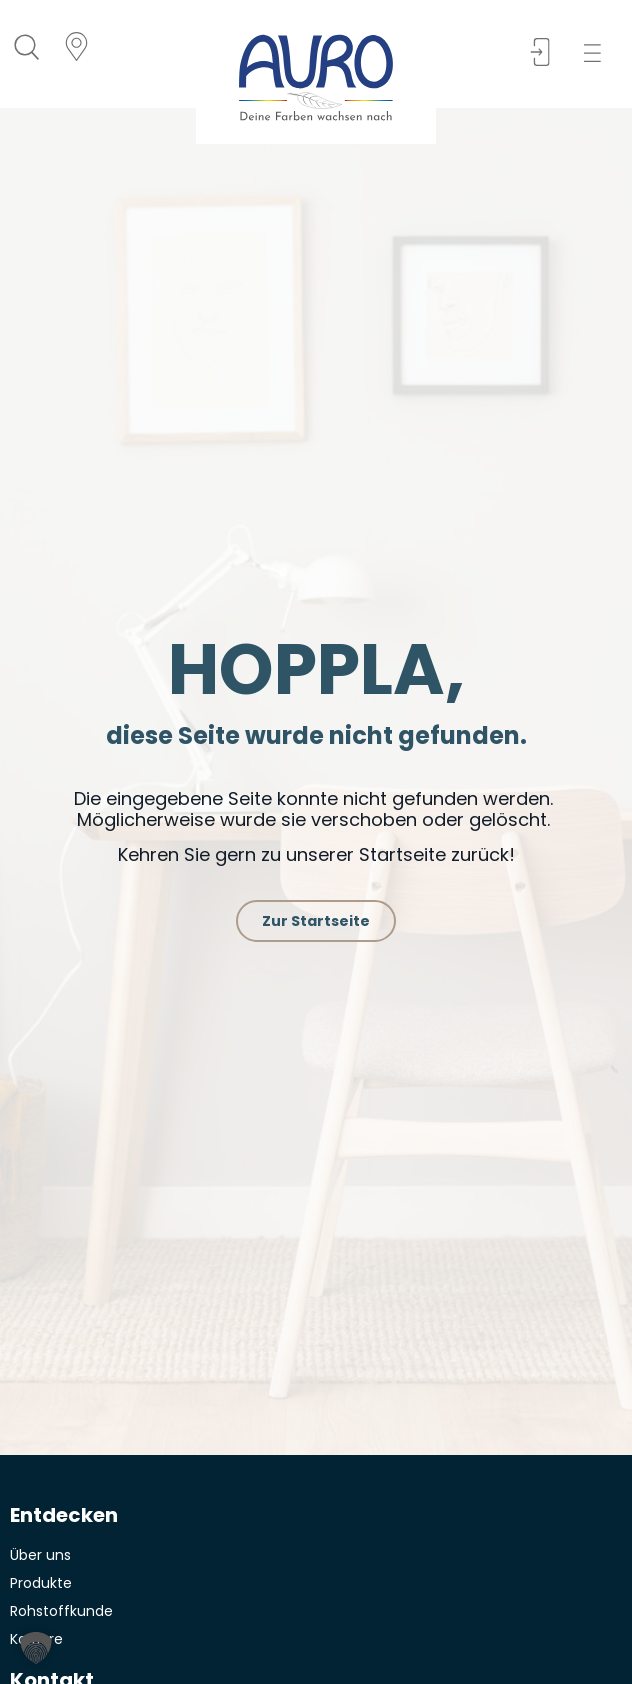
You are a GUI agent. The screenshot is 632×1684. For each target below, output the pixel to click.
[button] (598, 53)
